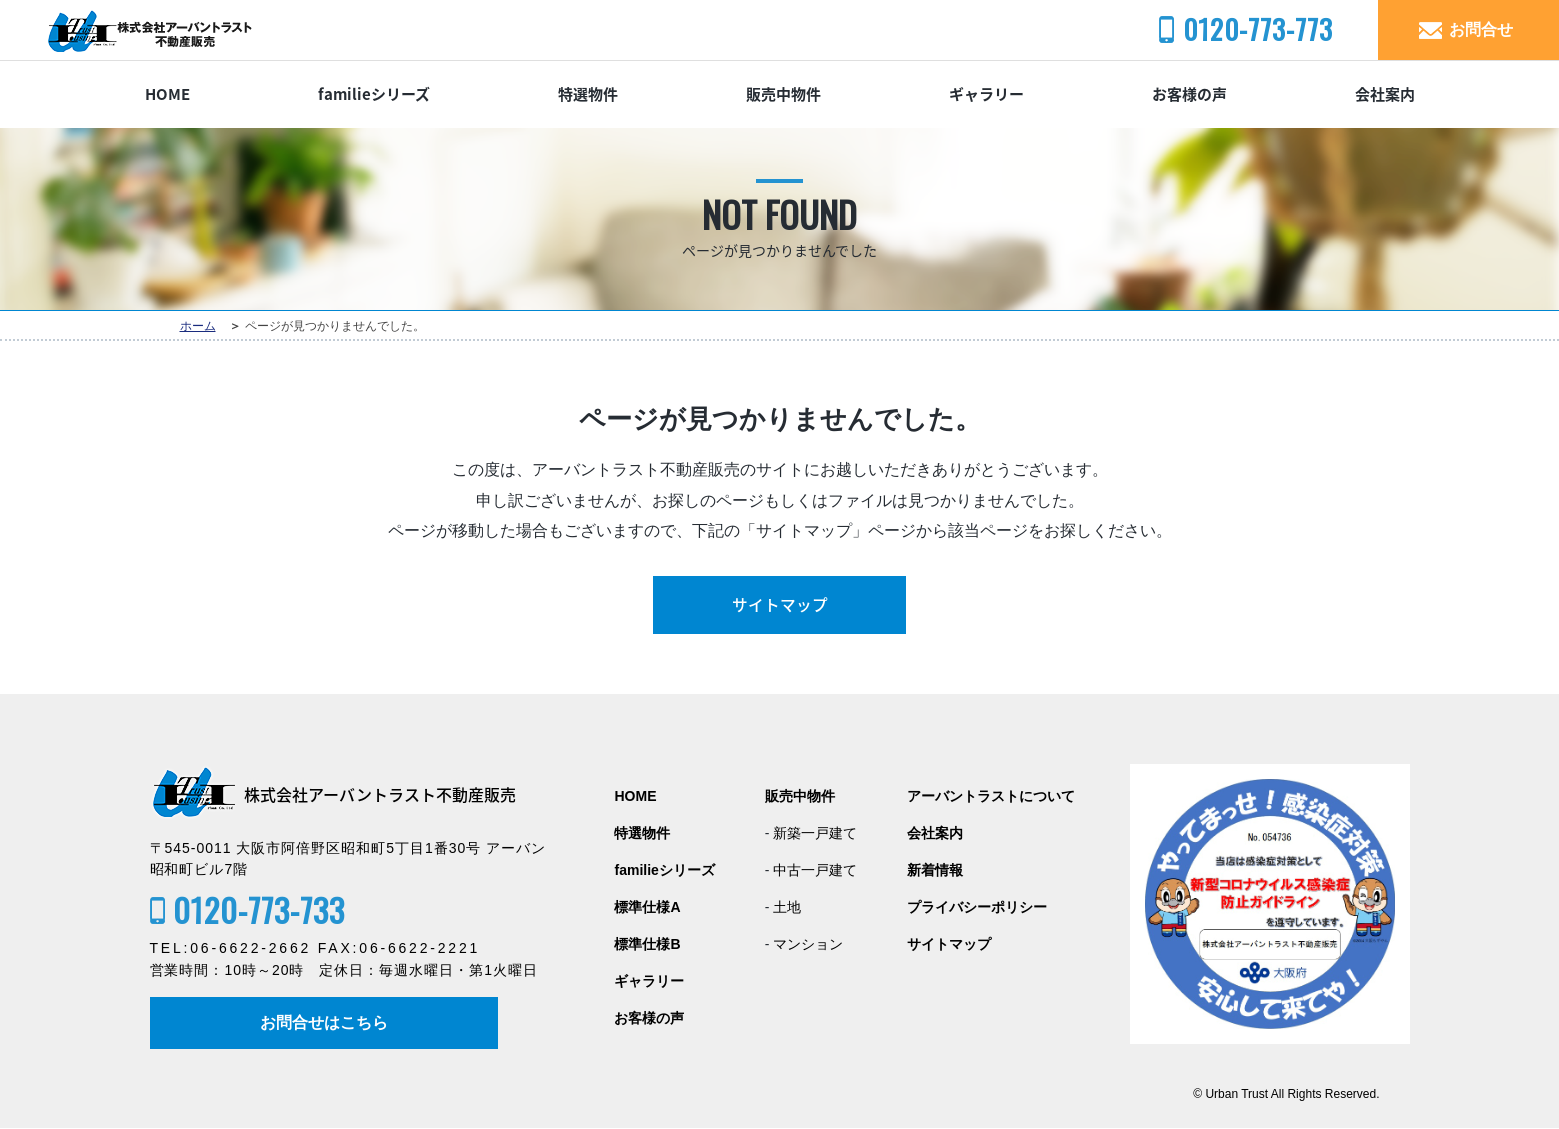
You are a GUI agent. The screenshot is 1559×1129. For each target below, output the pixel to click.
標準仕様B (647, 944)
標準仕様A (647, 907)
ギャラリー (986, 94)
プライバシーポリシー (977, 907)
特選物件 (588, 94)
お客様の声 (1189, 94)
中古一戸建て (815, 870)
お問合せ (1481, 29)
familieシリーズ (374, 94)
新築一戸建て (815, 833)
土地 (787, 907)
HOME (167, 94)
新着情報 (935, 870)
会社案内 (1385, 94)
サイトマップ (780, 605)
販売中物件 (783, 94)
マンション (808, 944)
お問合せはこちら (326, 1022)
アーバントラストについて (991, 796)
